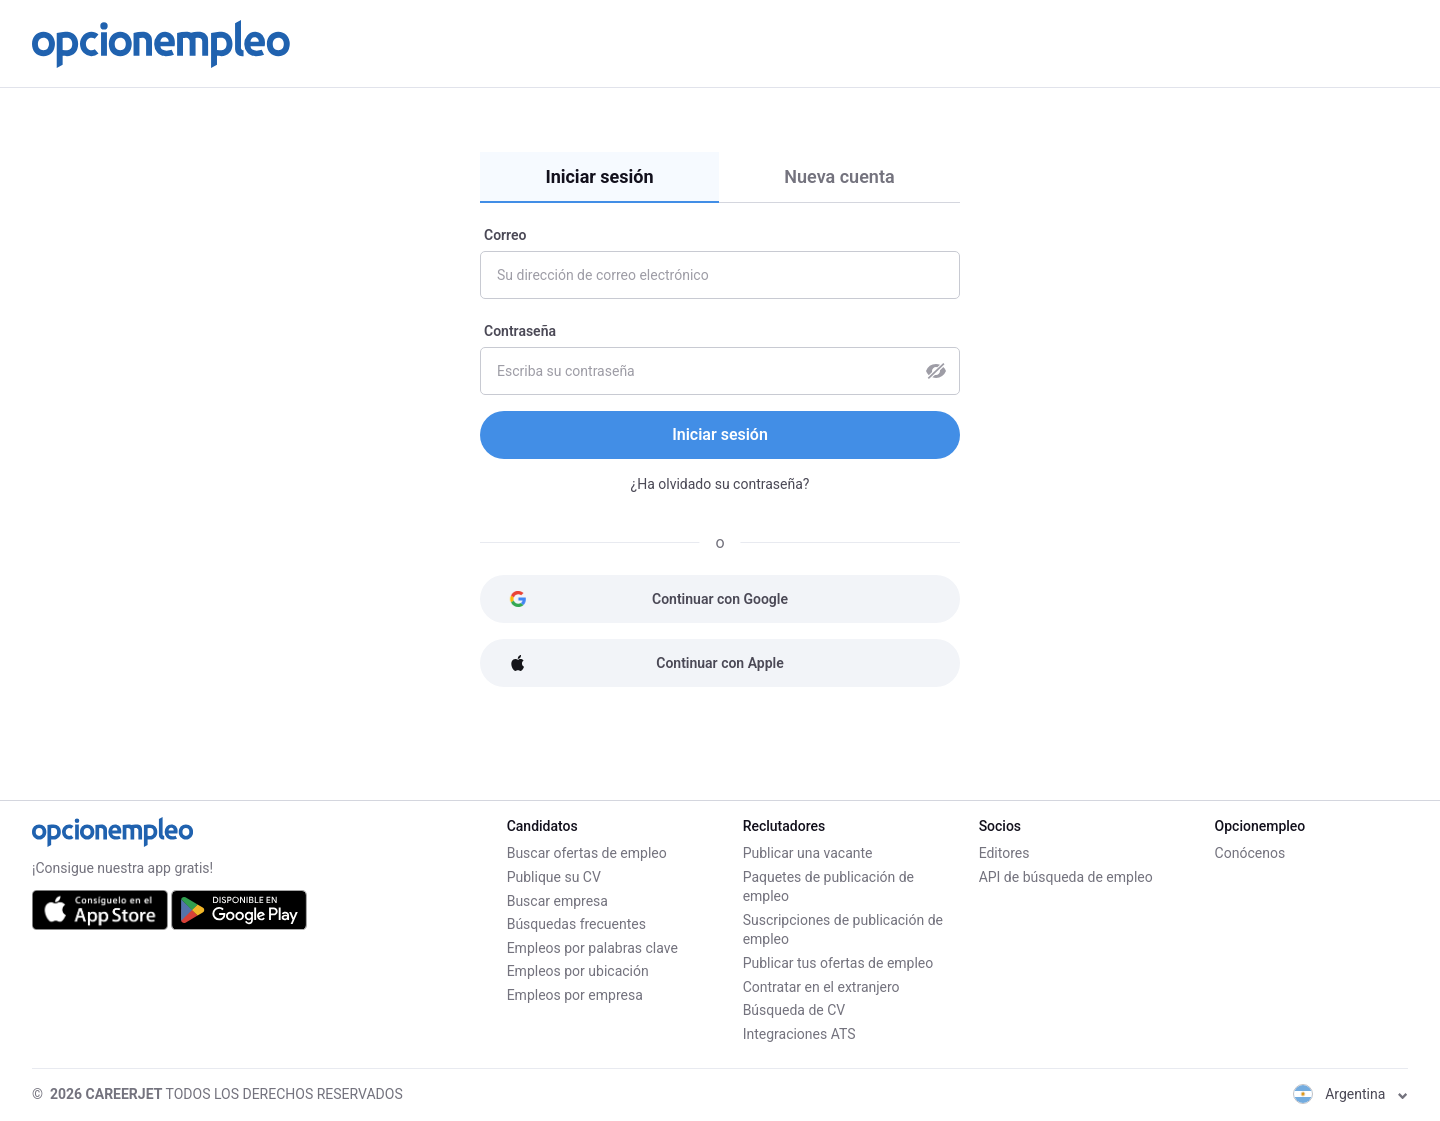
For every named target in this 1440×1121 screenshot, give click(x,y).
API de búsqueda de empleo (1066, 877)
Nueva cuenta (839, 176)
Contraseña (520, 331)
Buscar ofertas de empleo (587, 853)
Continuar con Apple (646, 663)
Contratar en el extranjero (821, 987)
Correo (505, 235)
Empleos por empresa (575, 995)
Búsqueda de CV (794, 1010)
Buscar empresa (557, 900)
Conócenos (1250, 853)
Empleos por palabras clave (592, 947)
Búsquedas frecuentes (576, 924)
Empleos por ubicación (578, 971)
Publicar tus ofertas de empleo (838, 963)
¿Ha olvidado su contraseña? (720, 484)
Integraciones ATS (799, 1034)
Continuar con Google (648, 599)
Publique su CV (554, 877)
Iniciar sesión (599, 176)
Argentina (1350, 1094)
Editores (1004, 853)
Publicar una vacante (808, 853)
